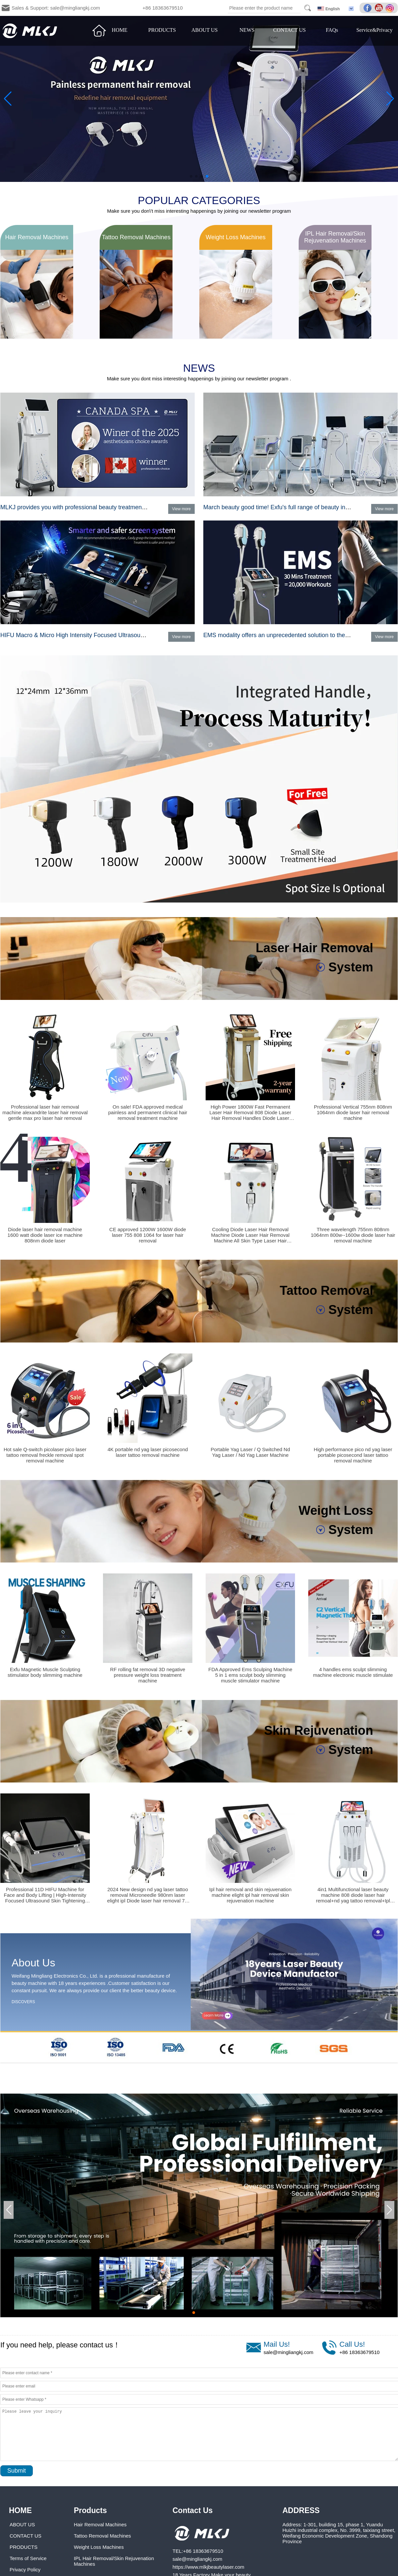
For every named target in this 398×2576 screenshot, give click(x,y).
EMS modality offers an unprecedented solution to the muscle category (296, 635)
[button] (191, 176)
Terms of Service (28, 2558)
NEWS (246, 30)
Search (307, 8)
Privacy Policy (25, 2569)
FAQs (332, 30)
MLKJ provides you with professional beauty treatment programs (85, 507)
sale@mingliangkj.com (288, 2352)
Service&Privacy (374, 30)
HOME (119, 30)
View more (181, 509)
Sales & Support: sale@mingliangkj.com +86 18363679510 (97, 8)
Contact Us (193, 2510)
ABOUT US (204, 30)
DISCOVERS (23, 2002)
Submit (16, 2470)
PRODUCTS (162, 30)
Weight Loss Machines (99, 2547)
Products (90, 2510)
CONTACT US (289, 30)
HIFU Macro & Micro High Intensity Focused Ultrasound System (84, 635)
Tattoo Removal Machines (102, 2536)
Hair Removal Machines (100, 2524)
